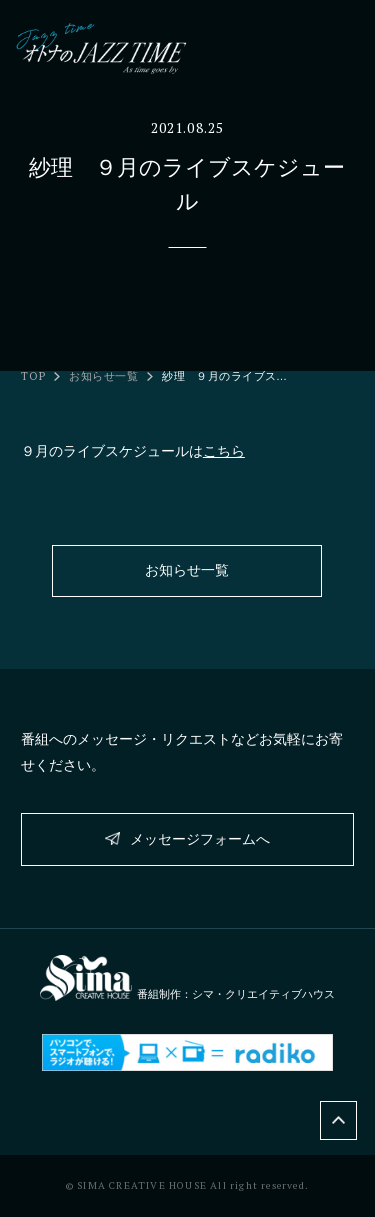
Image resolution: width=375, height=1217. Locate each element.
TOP (33, 376)
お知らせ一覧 (103, 376)
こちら (224, 451)
